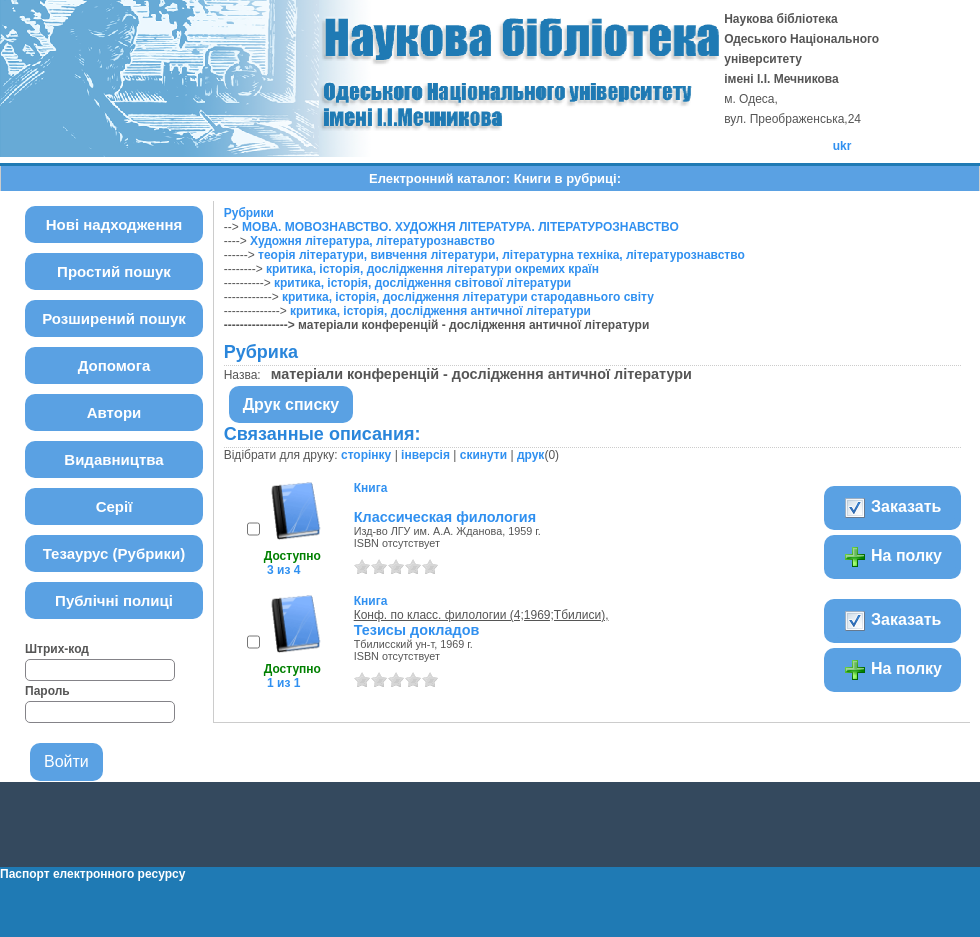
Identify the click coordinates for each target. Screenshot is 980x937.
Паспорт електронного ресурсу (92, 874)
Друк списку (291, 404)
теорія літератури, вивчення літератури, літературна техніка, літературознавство (501, 255)
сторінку (366, 455)
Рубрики (249, 213)
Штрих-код (57, 649)
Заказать (892, 508)
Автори (114, 412)
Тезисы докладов (417, 630)
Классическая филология (445, 517)
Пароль (47, 691)
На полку (892, 557)
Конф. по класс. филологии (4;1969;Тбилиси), (481, 615)
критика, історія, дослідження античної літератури (440, 311)
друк (530, 455)
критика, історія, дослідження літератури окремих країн (432, 269)
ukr (842, 146)
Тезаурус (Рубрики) (114, 553)
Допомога (114, 365)
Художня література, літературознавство (372, 241)
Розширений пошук (114, 318)
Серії (114, 506)
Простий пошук (114, 271)
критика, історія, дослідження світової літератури (422, 283)
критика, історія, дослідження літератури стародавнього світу (468, 297)
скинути (483, 455)
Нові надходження (114, 224)
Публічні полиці (114, 600)
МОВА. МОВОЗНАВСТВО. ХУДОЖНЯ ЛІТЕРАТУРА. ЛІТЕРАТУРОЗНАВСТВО (460, 227)
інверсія (425, 455)
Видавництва (113, 459)
